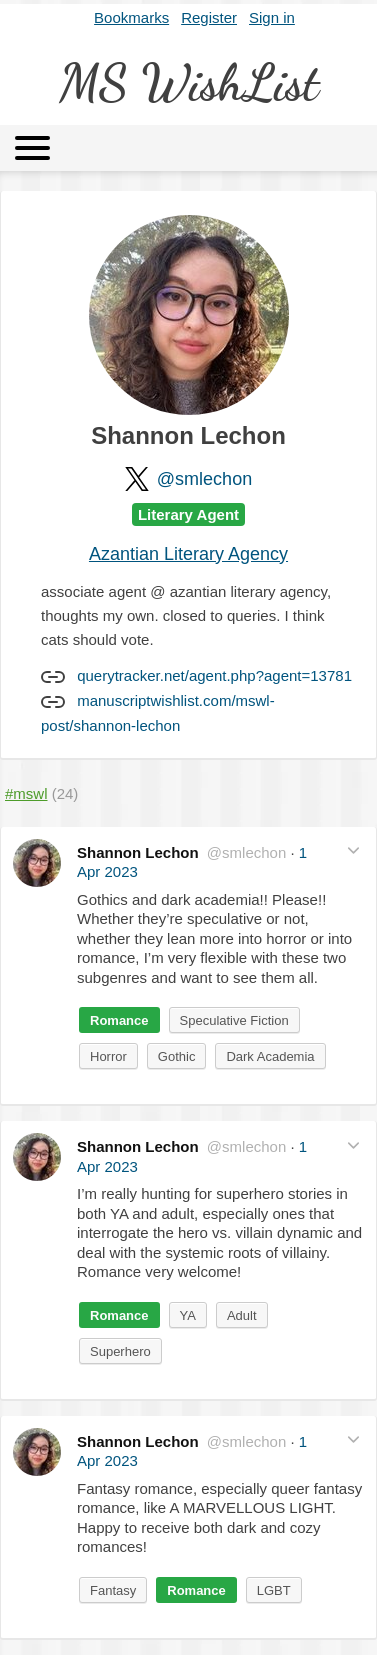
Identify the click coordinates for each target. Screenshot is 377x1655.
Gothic (177, 1056)
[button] (353, 850)
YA (188, 1315)
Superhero (120, 1351)
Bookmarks (131, 17)
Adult (242, 1315)
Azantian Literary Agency (188, 554)
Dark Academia (270, 1056)
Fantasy (113, 1590)
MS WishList (189, 83)
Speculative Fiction (234, 1020)
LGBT (274, 1590)
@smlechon (204, 479)
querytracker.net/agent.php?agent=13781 (214, 675)
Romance (119, 1020)
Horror (108, 1056)
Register (209, 17)
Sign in (272, 17)
